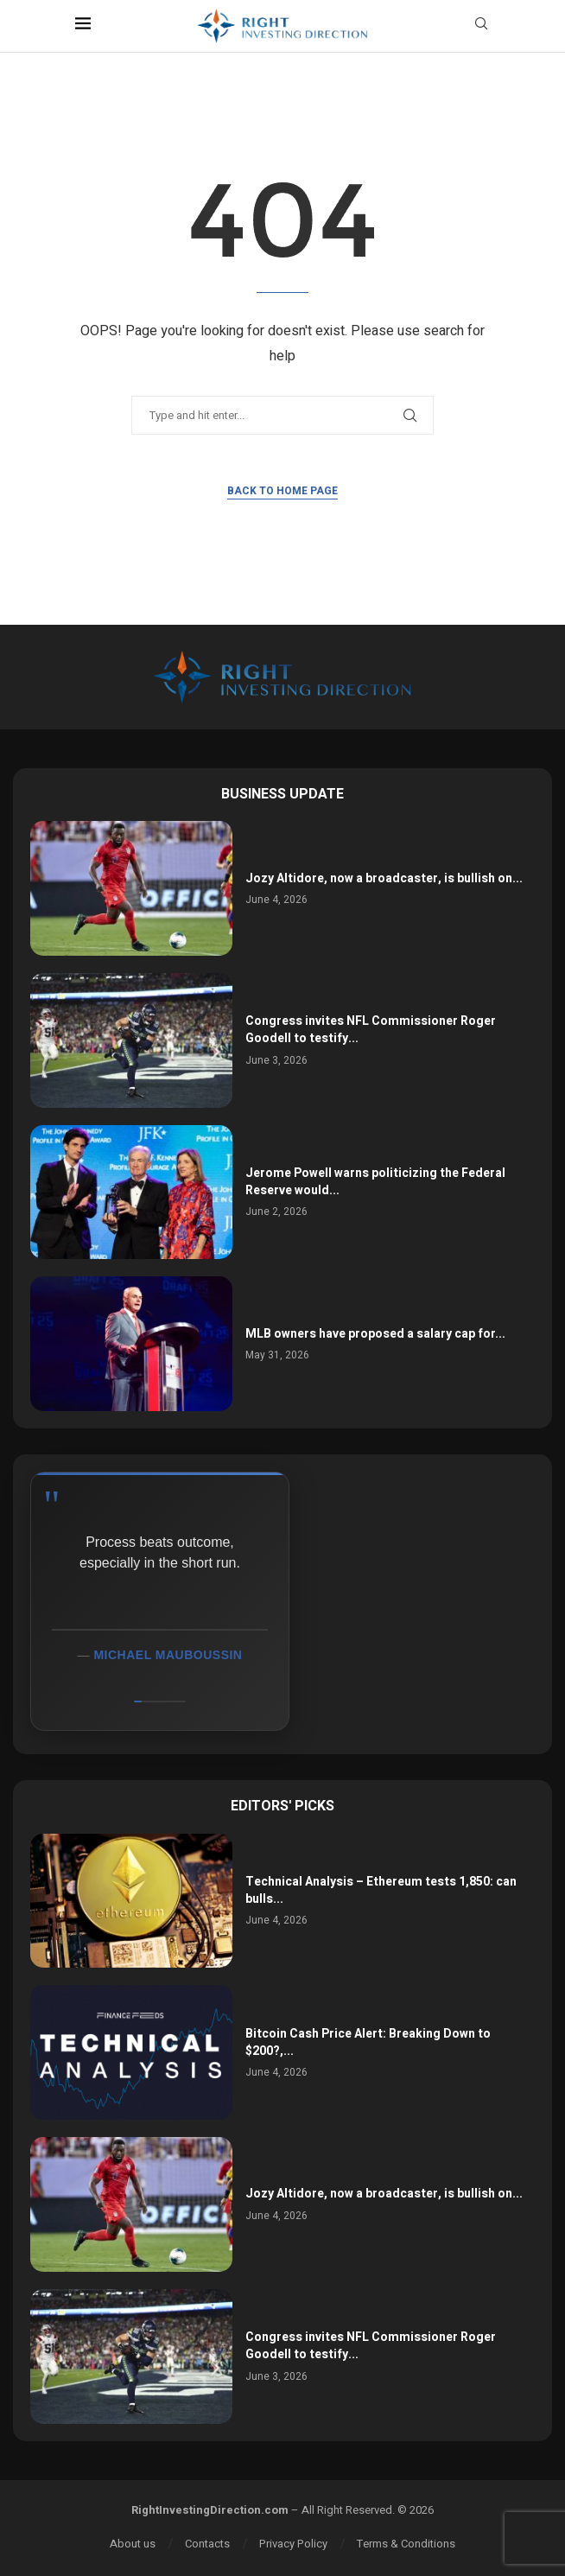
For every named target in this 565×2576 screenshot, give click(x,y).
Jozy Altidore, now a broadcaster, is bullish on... (384, 878)
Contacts (207, 2543)
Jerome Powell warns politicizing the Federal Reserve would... (375, 1181)
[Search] (481, 26)
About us (133, 2543)
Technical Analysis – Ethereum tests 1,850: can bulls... (381, 1890)
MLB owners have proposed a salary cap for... (375, 1334)
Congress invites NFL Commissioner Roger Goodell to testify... (370, 1029)
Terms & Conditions (406, 2543)
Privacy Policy (293, 2543)
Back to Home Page (282, 491)
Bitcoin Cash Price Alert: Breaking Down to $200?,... (368, 2042)
